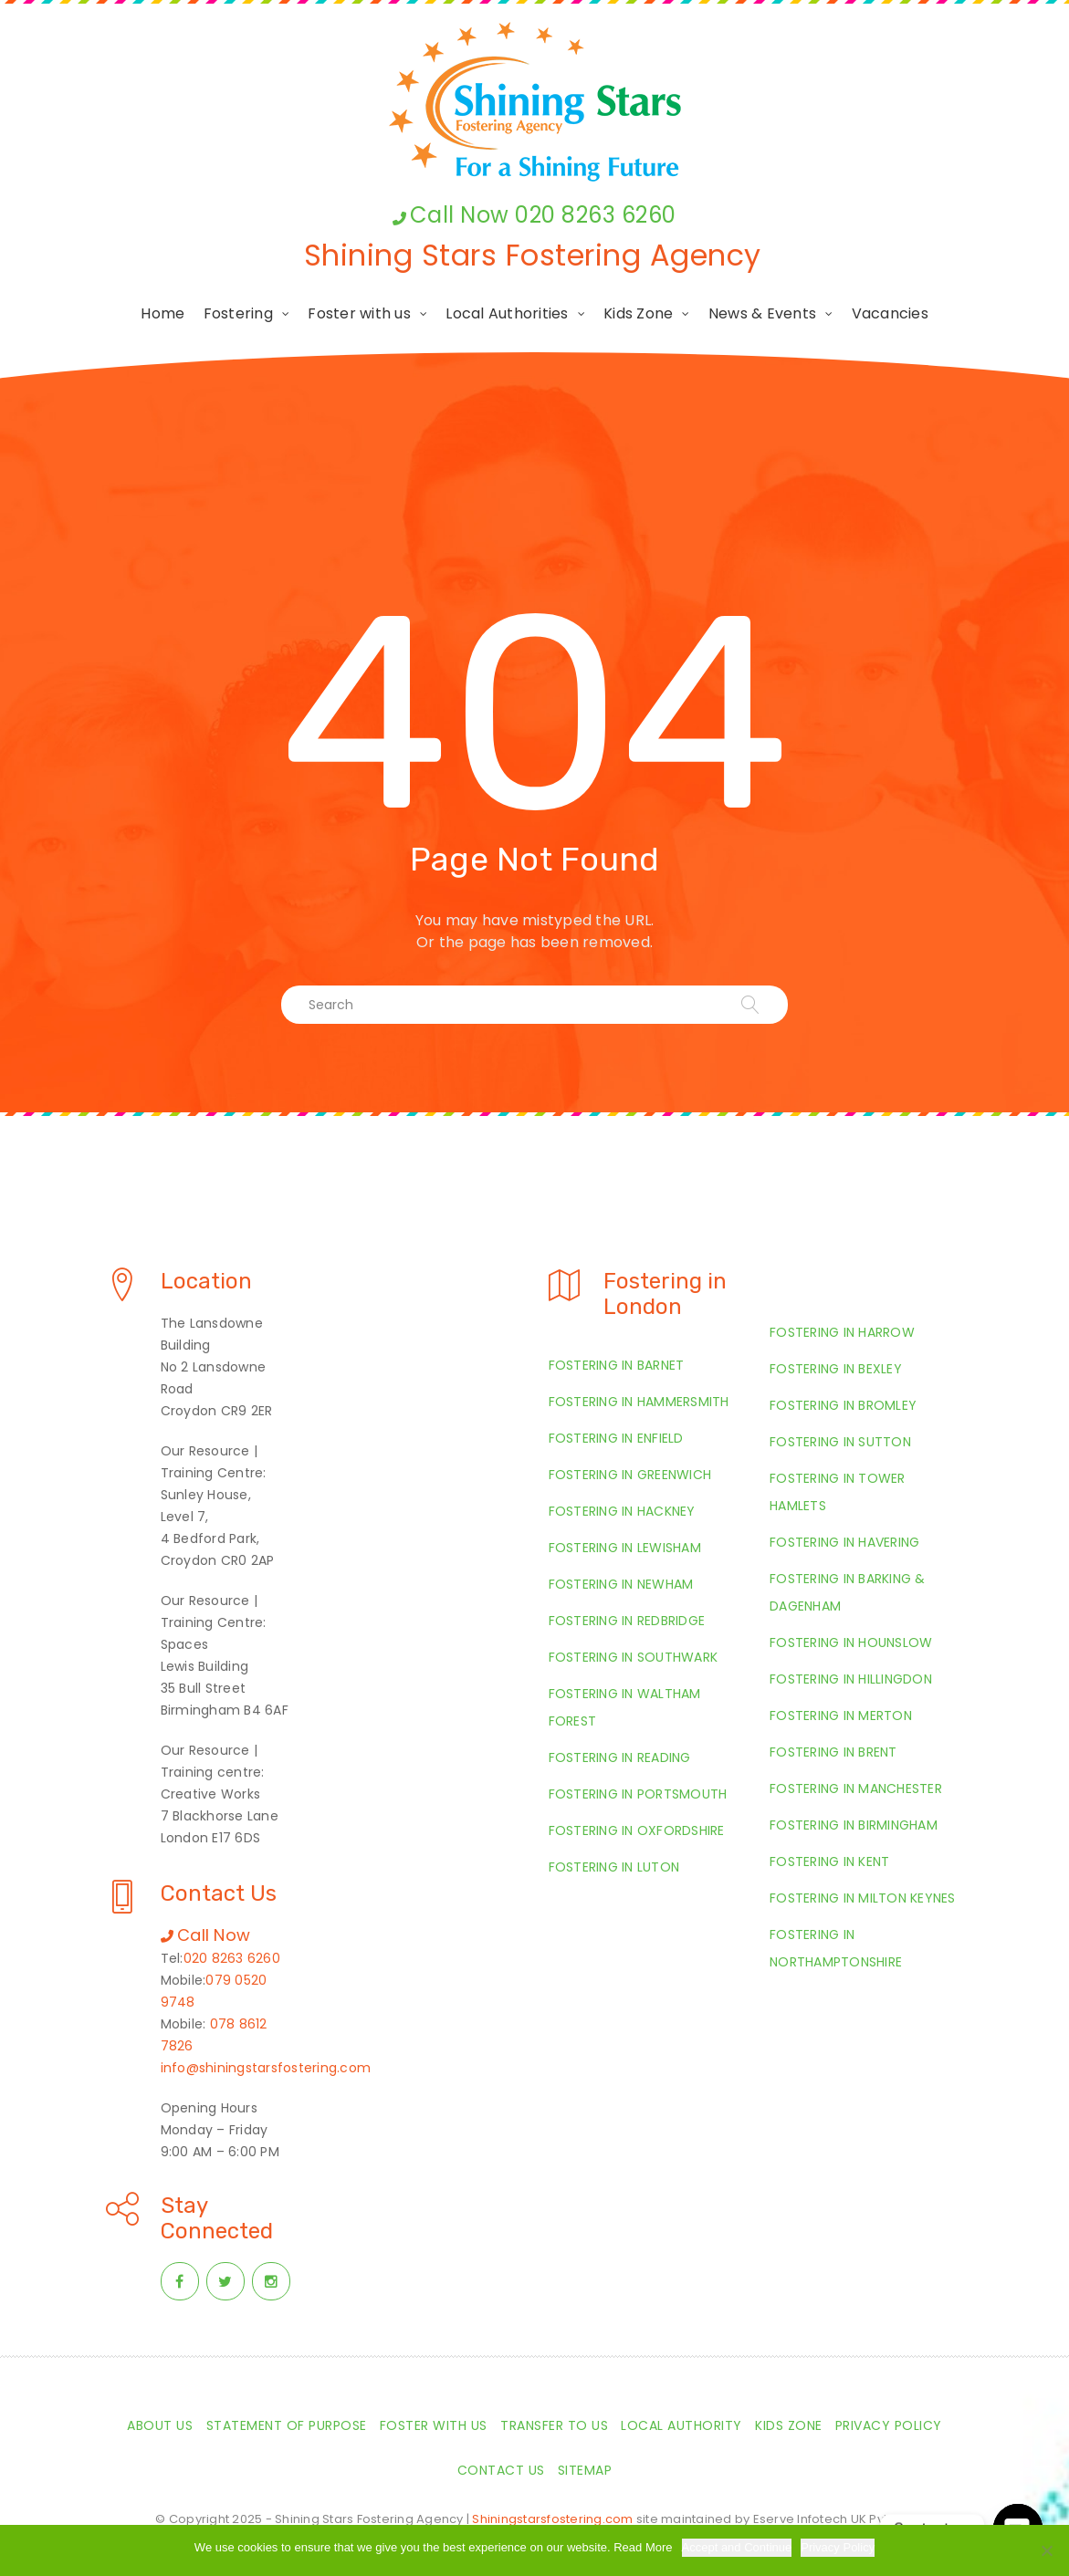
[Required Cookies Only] (1046, 2550)
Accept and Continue (737, 2547)
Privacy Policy (838, 2547)
